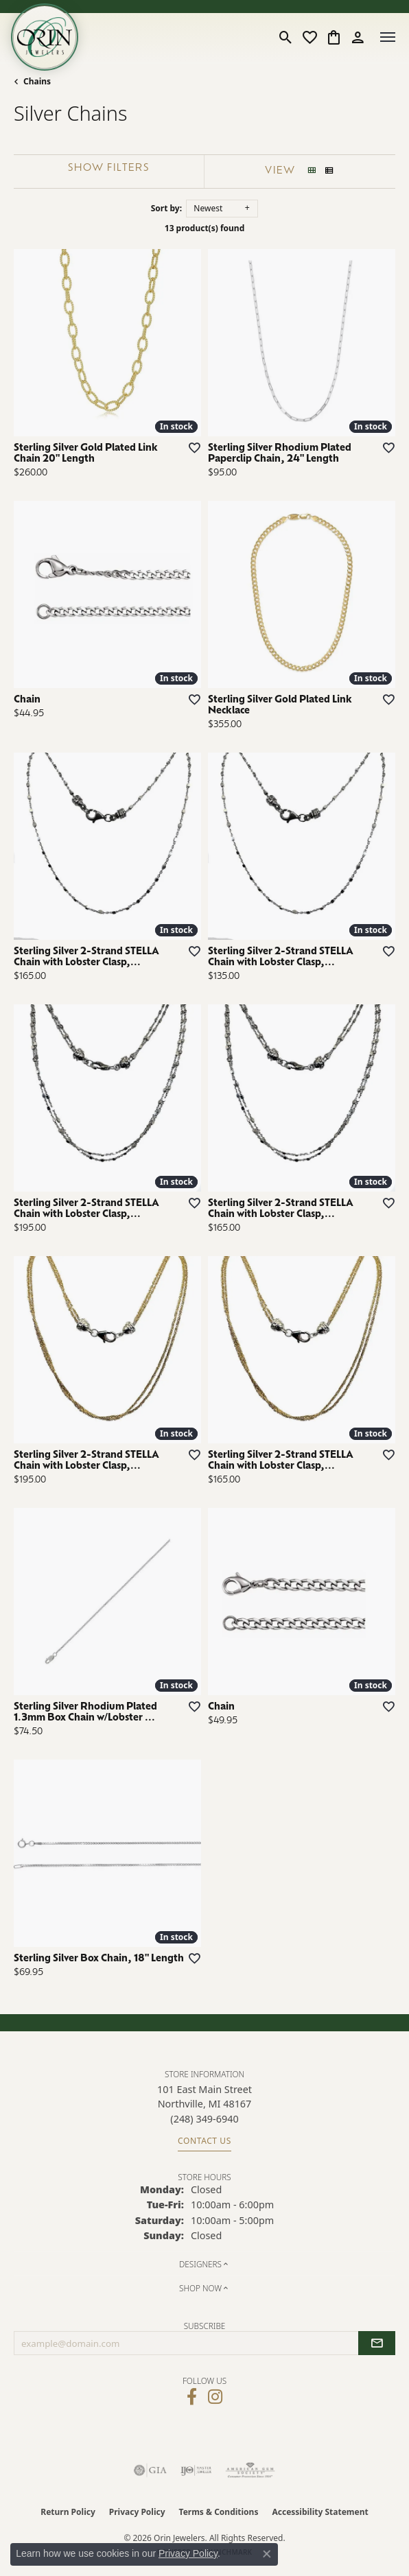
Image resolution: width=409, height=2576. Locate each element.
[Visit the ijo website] (195, 2470)
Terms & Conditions (219, 2512)
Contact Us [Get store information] (204, 2141)
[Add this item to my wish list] (190, 447)
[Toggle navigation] (387, 37)
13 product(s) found (204, 228)
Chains (37, 81)
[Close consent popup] (267, 2554)
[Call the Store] (204, 2118)
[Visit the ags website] (250, 2470)
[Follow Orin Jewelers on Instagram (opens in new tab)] (215, 2397)
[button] (285, 37)
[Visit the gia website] (150, 2470)
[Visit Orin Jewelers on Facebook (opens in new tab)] (192, 2397)
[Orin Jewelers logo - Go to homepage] (44, 37)
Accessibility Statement (320, 2512)
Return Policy (67, 2512)
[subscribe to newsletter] (376, 2343)
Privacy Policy (137, 2512)
